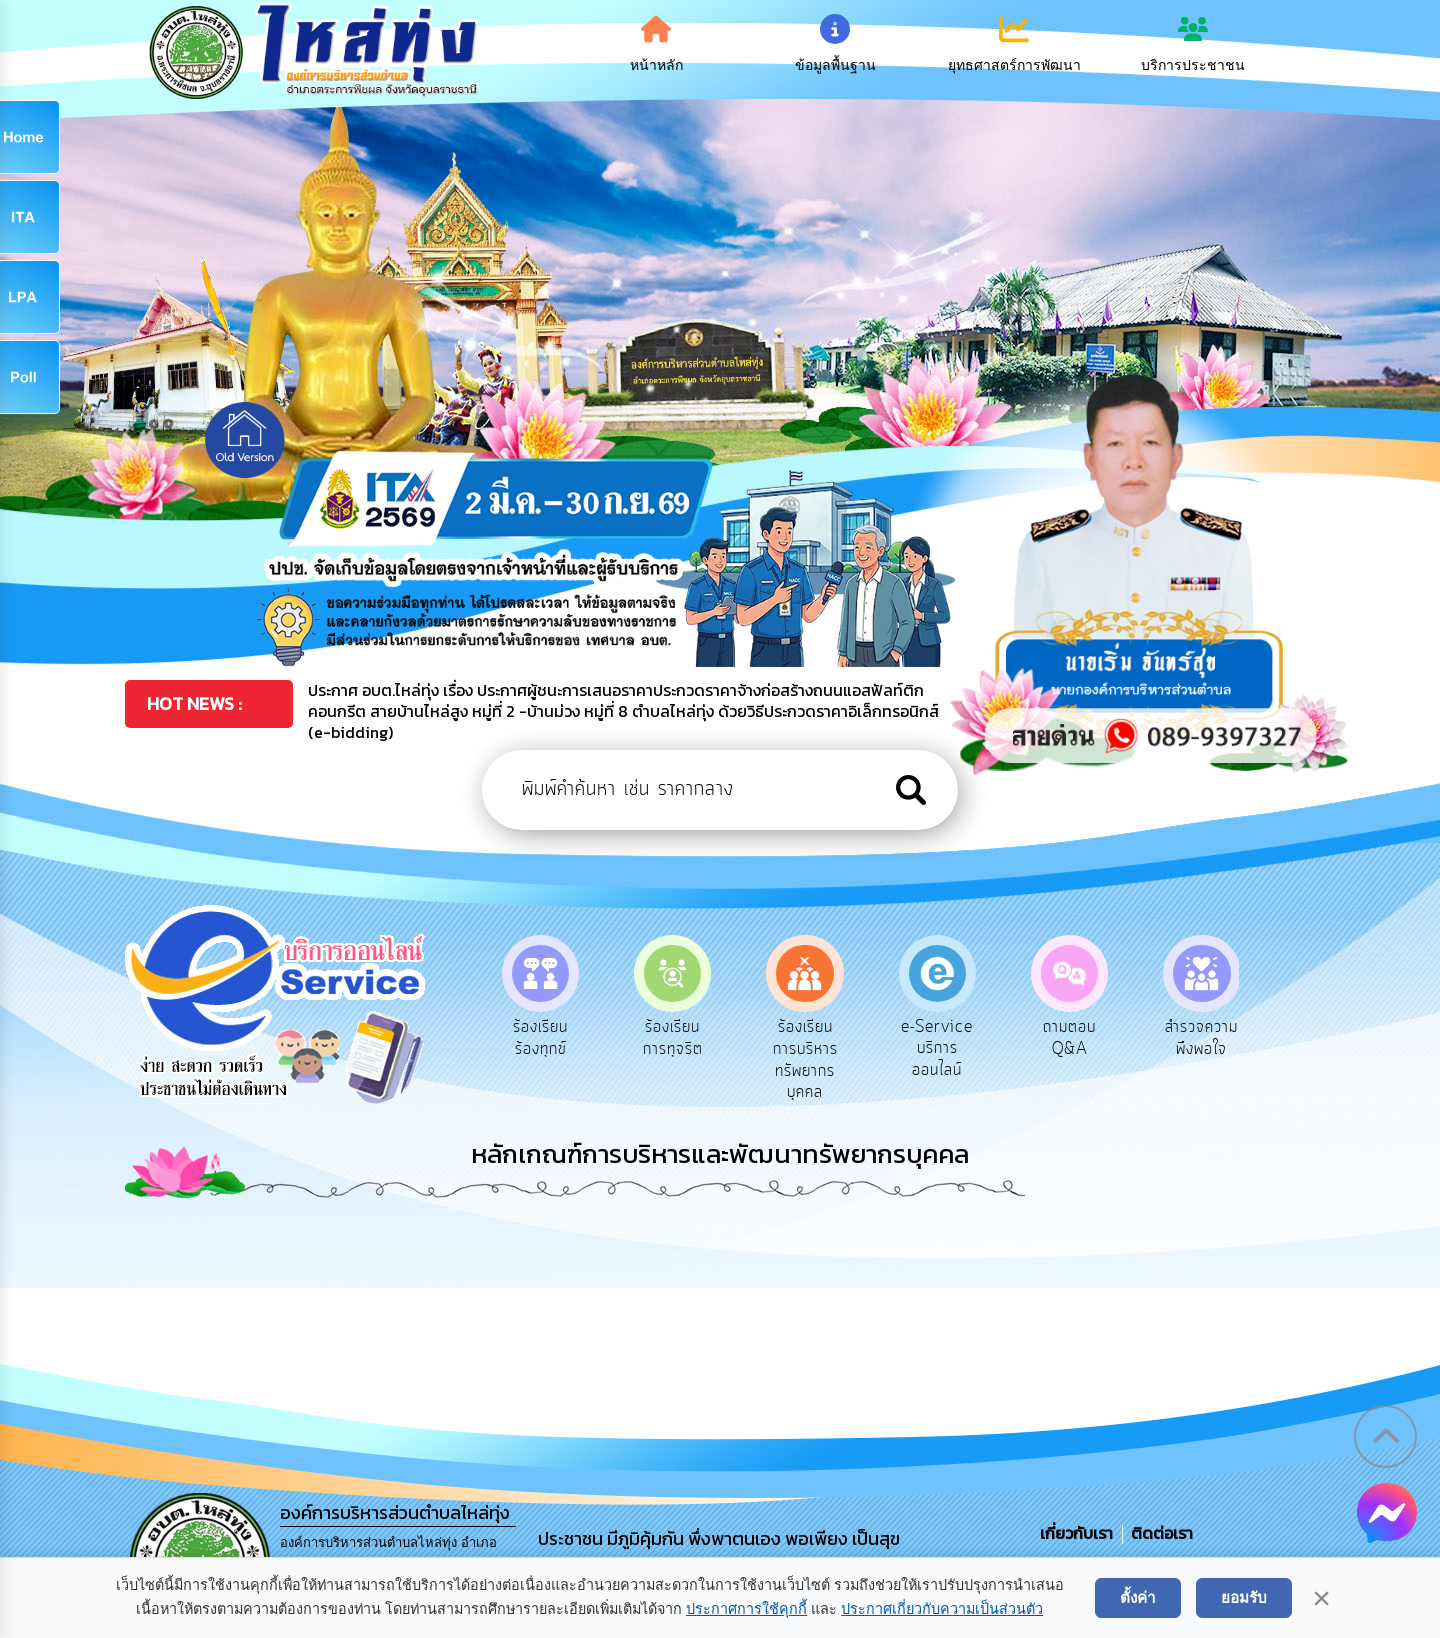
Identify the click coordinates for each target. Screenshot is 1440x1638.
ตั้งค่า (1138, 1597)
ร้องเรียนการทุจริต (697, 1038)
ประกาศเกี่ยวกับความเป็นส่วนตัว (942, 1609)
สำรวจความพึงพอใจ (1226, 1038)
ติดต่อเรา (1158, 1533)
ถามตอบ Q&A (1093, 1038)
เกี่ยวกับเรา (1078, 1533)
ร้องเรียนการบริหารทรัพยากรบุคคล (829, 1059)
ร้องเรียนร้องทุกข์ (564, 1038)
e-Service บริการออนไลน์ (962, 1048)
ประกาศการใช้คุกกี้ (746, 1609)
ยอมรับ (1244, 1597)
